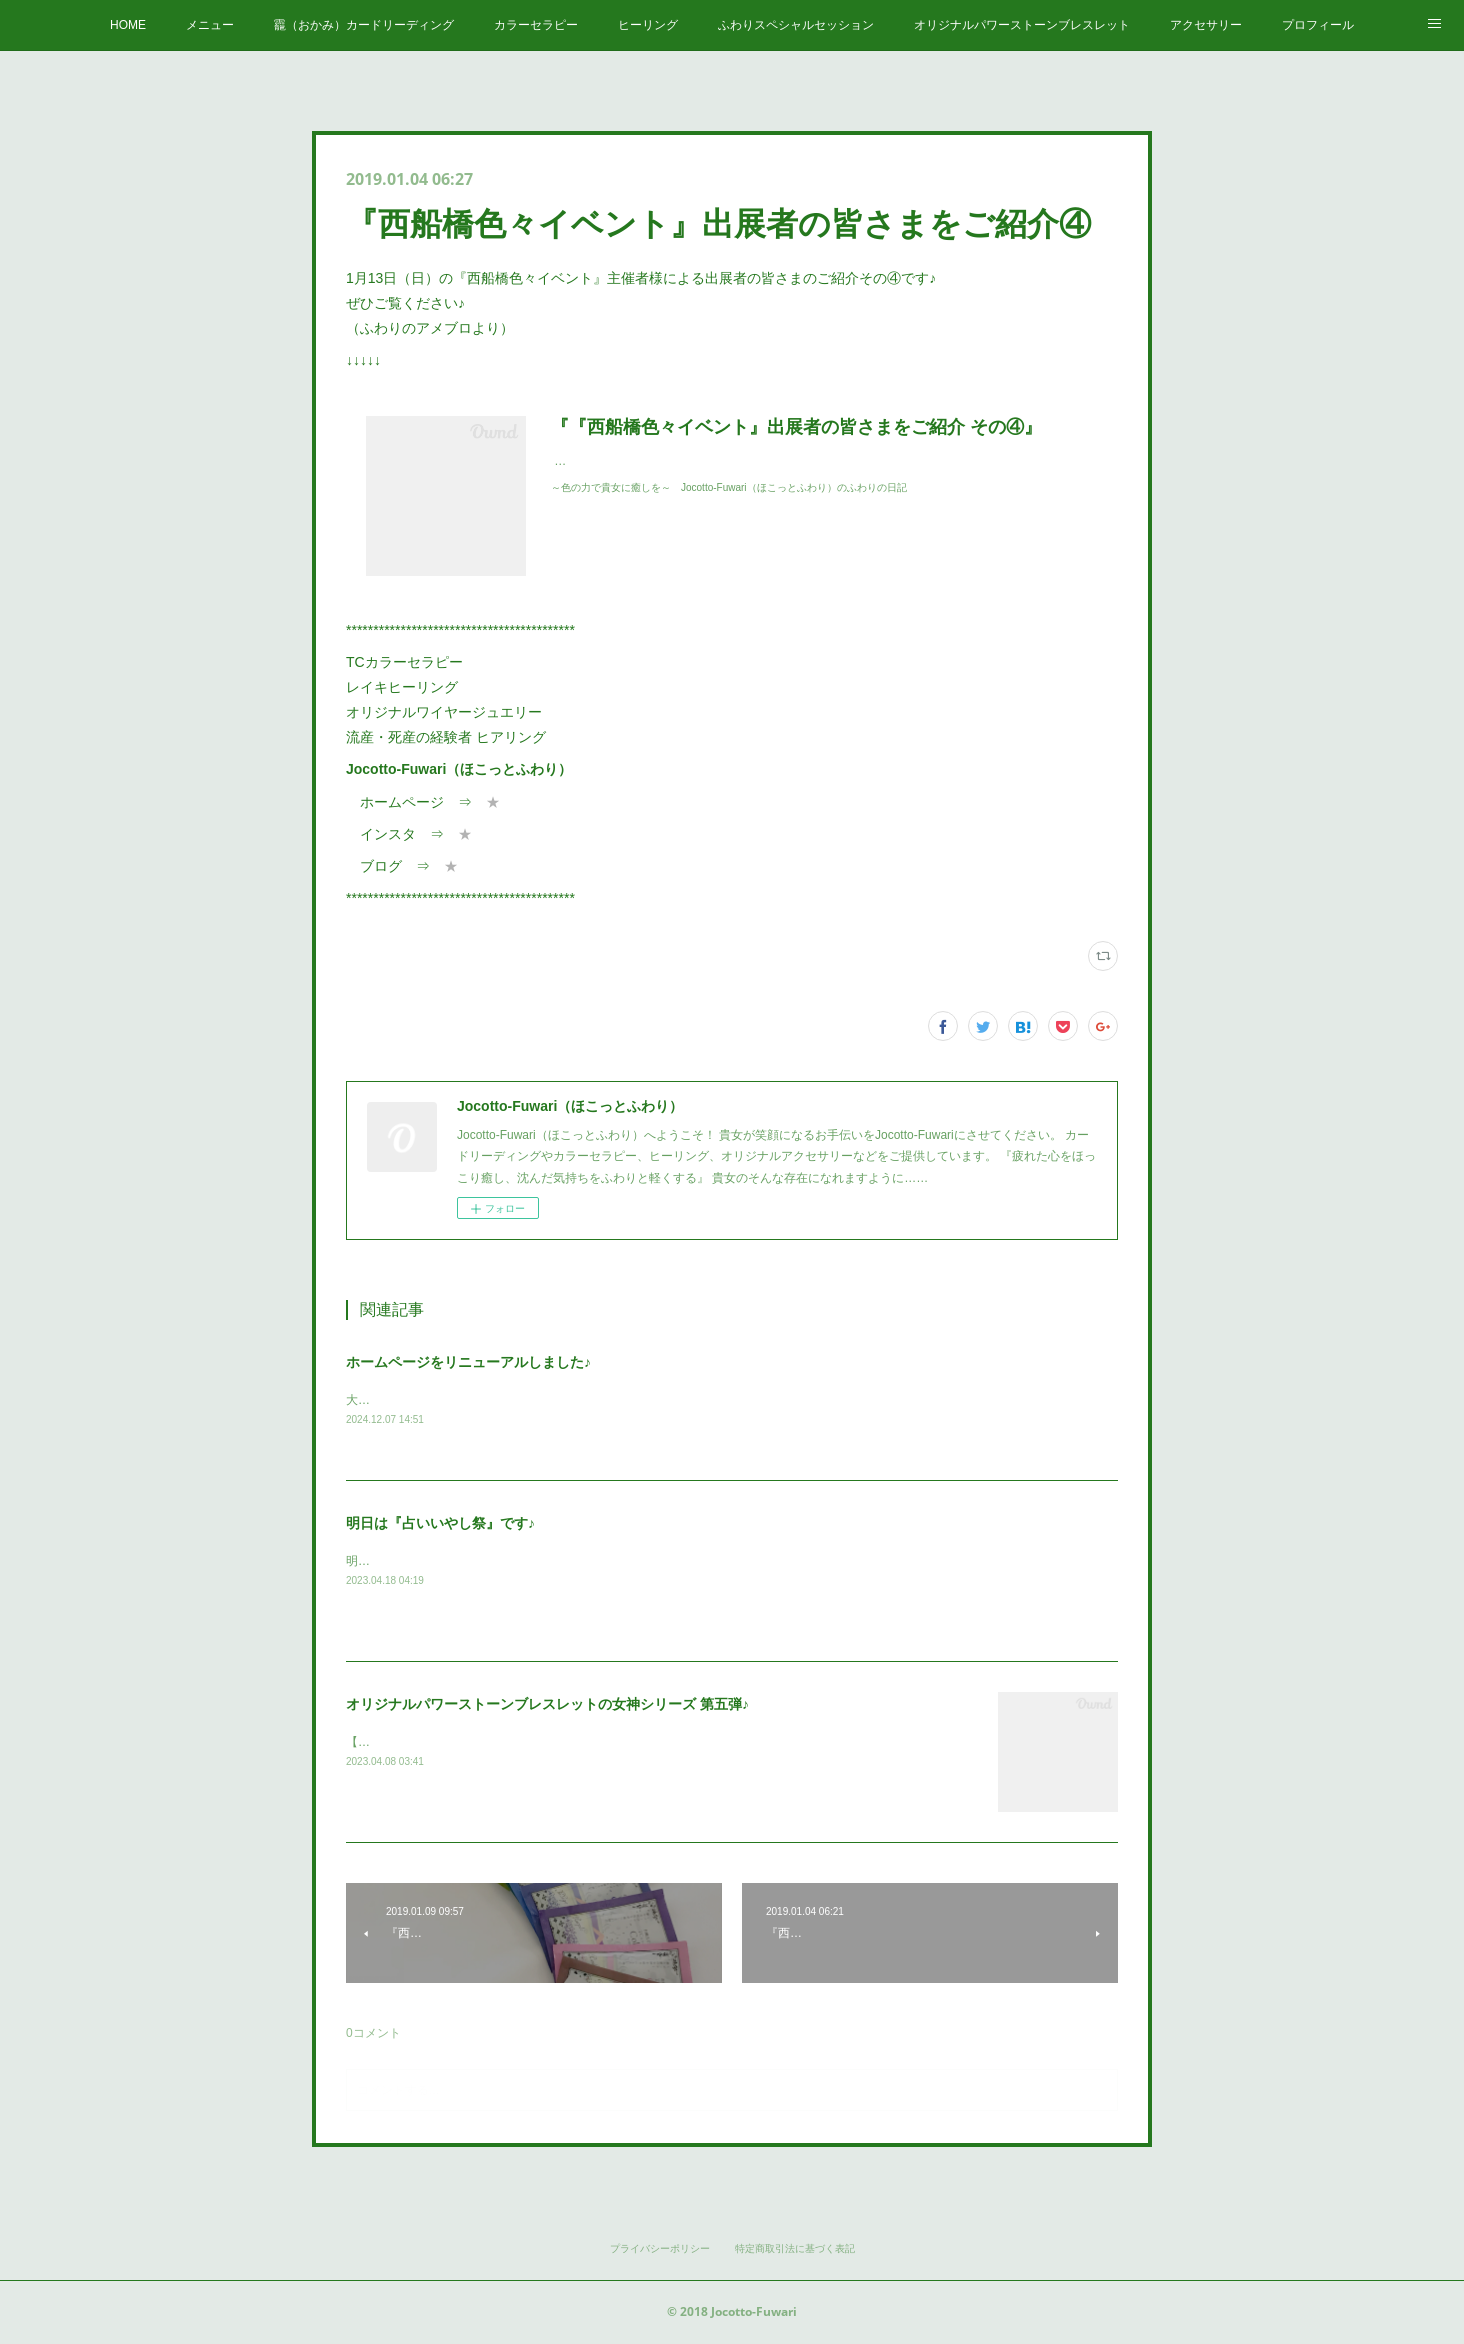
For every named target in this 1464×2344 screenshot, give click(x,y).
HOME (128, 25)
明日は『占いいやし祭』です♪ (440, 1524)
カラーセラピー (536, 25)
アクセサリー (1206, 25)
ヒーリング (648, 25)
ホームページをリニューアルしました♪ (468, 1362)
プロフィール (1318, 25)
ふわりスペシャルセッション (796, 25)
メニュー (210, 25)
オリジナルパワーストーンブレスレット (1022, 25)
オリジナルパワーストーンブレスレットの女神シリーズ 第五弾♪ (547, 1705)
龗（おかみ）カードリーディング (364, 25)
